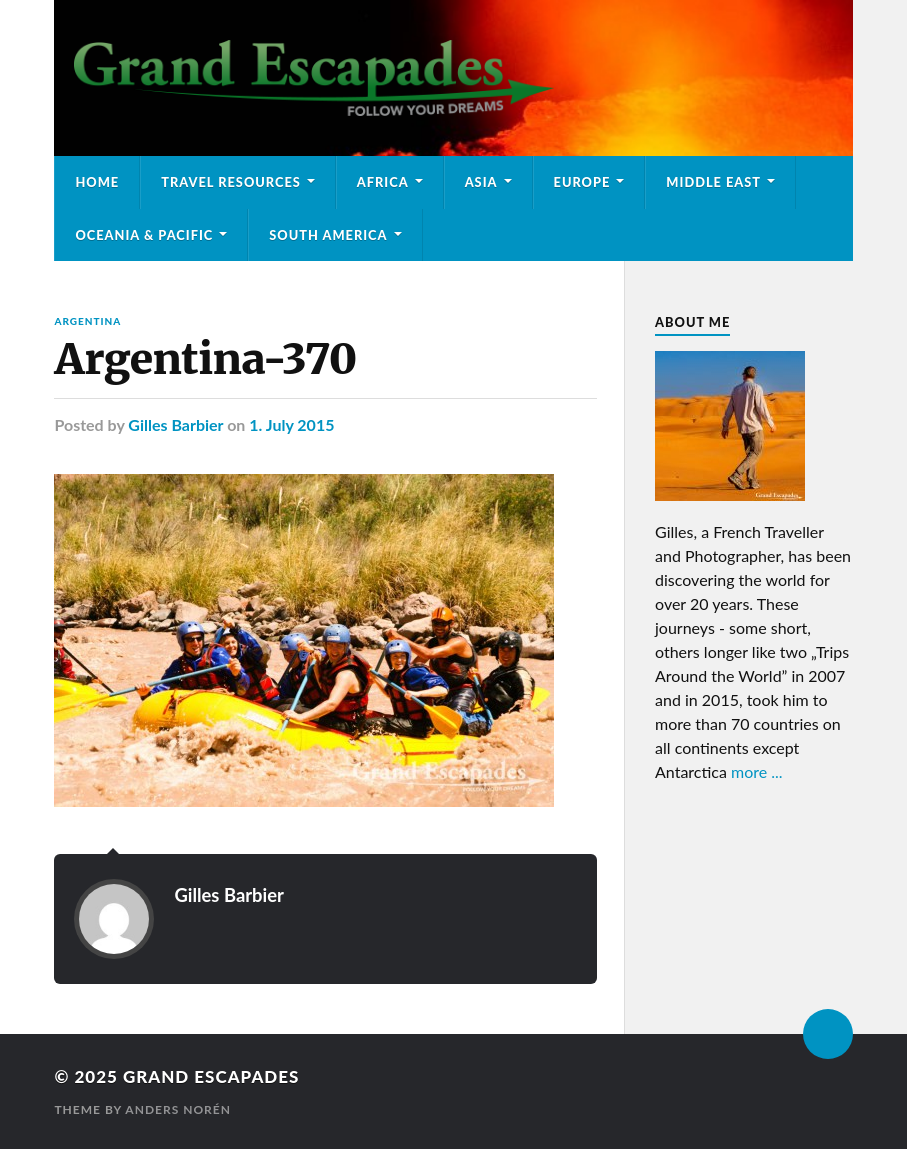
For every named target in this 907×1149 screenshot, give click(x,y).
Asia (481, 182)
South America (328, 235)
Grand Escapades (211, 1076)
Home (97, 182)
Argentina (87, 321)
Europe (582, 182)
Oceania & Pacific (144, 235)
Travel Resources (231, 182)
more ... (757, 771)
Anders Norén (178, 1109)
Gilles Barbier (175, 424)
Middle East (713, 182)
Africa (383, 182)
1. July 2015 (291, 424)
